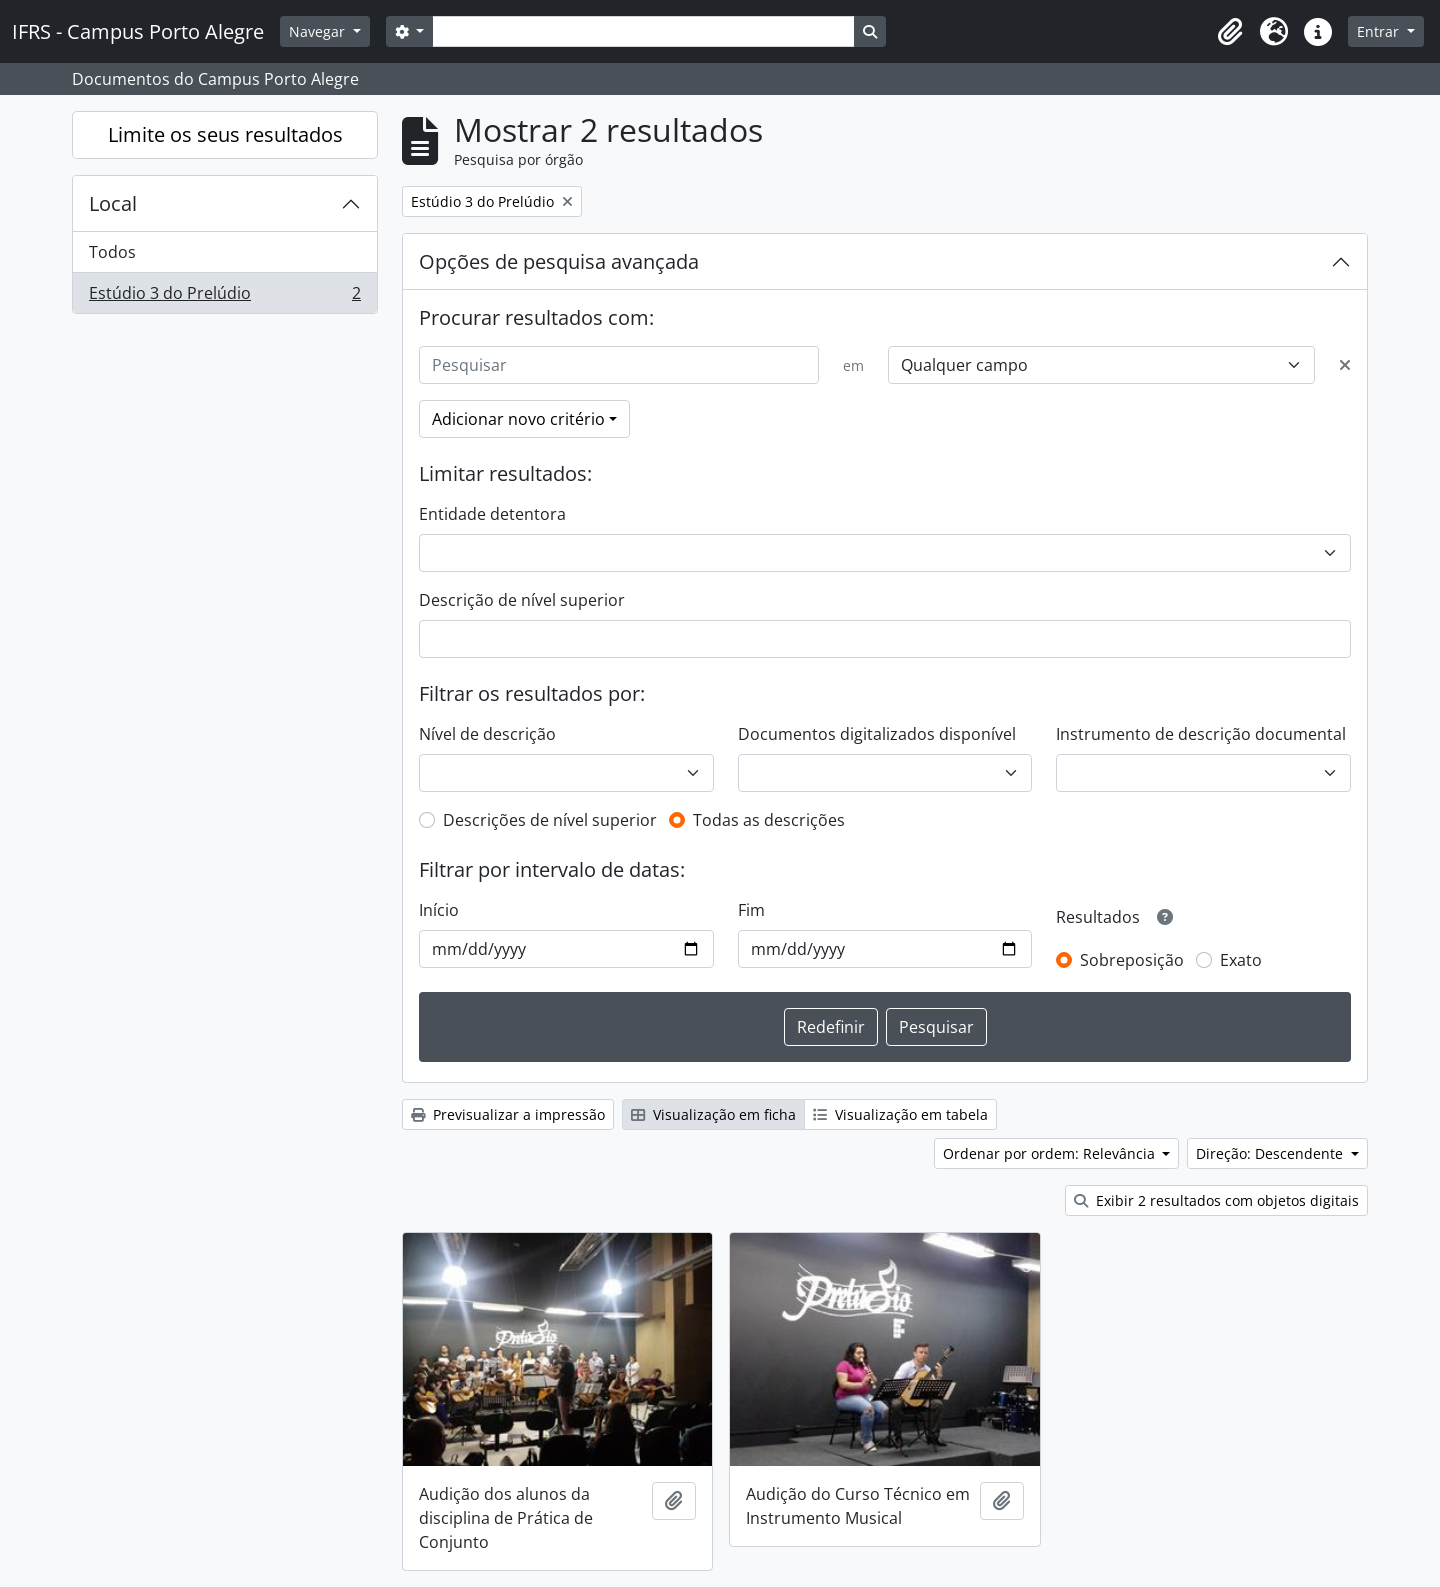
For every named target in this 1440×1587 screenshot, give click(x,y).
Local (113, 203)
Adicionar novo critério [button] (518, 419)
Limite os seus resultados (225, 134)
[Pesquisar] (619, 365)
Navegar (319, 31)
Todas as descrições (769, 820)
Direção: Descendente (1271, 1153)
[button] (1230, 32)
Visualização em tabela (900, 1114)
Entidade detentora (492, 514)
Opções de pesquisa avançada (559, 261)
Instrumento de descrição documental (1201, 734)
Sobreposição (1132, 960)
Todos (112, 252)
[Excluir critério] (1345, 365)
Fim (751, 910)
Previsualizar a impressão (508, 1114)
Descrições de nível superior (550, 820)
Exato (1241, 960)
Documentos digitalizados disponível (877, 734)
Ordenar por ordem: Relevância (1051, 1153)
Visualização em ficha (713, 1114)
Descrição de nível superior (522, 600)
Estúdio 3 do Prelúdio (224, 297)
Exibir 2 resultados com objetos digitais (1216, 1200)
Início (439, 910)
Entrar (1380, 31)
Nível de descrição (487, 734)
